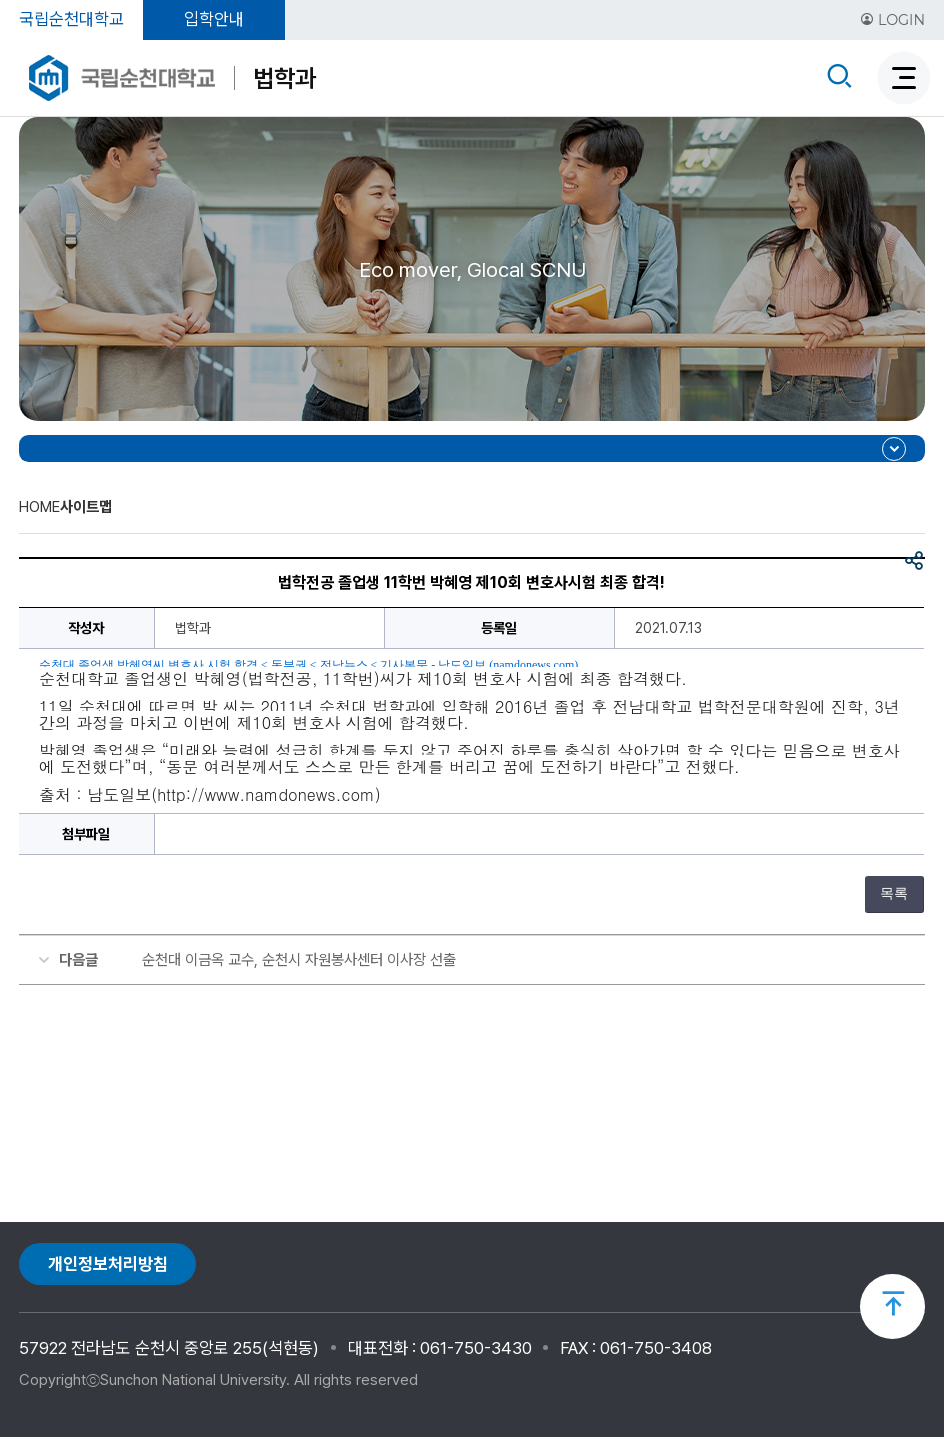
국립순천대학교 (71, 19)
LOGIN (892, 20)
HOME (39, 507)
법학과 (284, 78)
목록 (894, 893)
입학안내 (214, 19)
